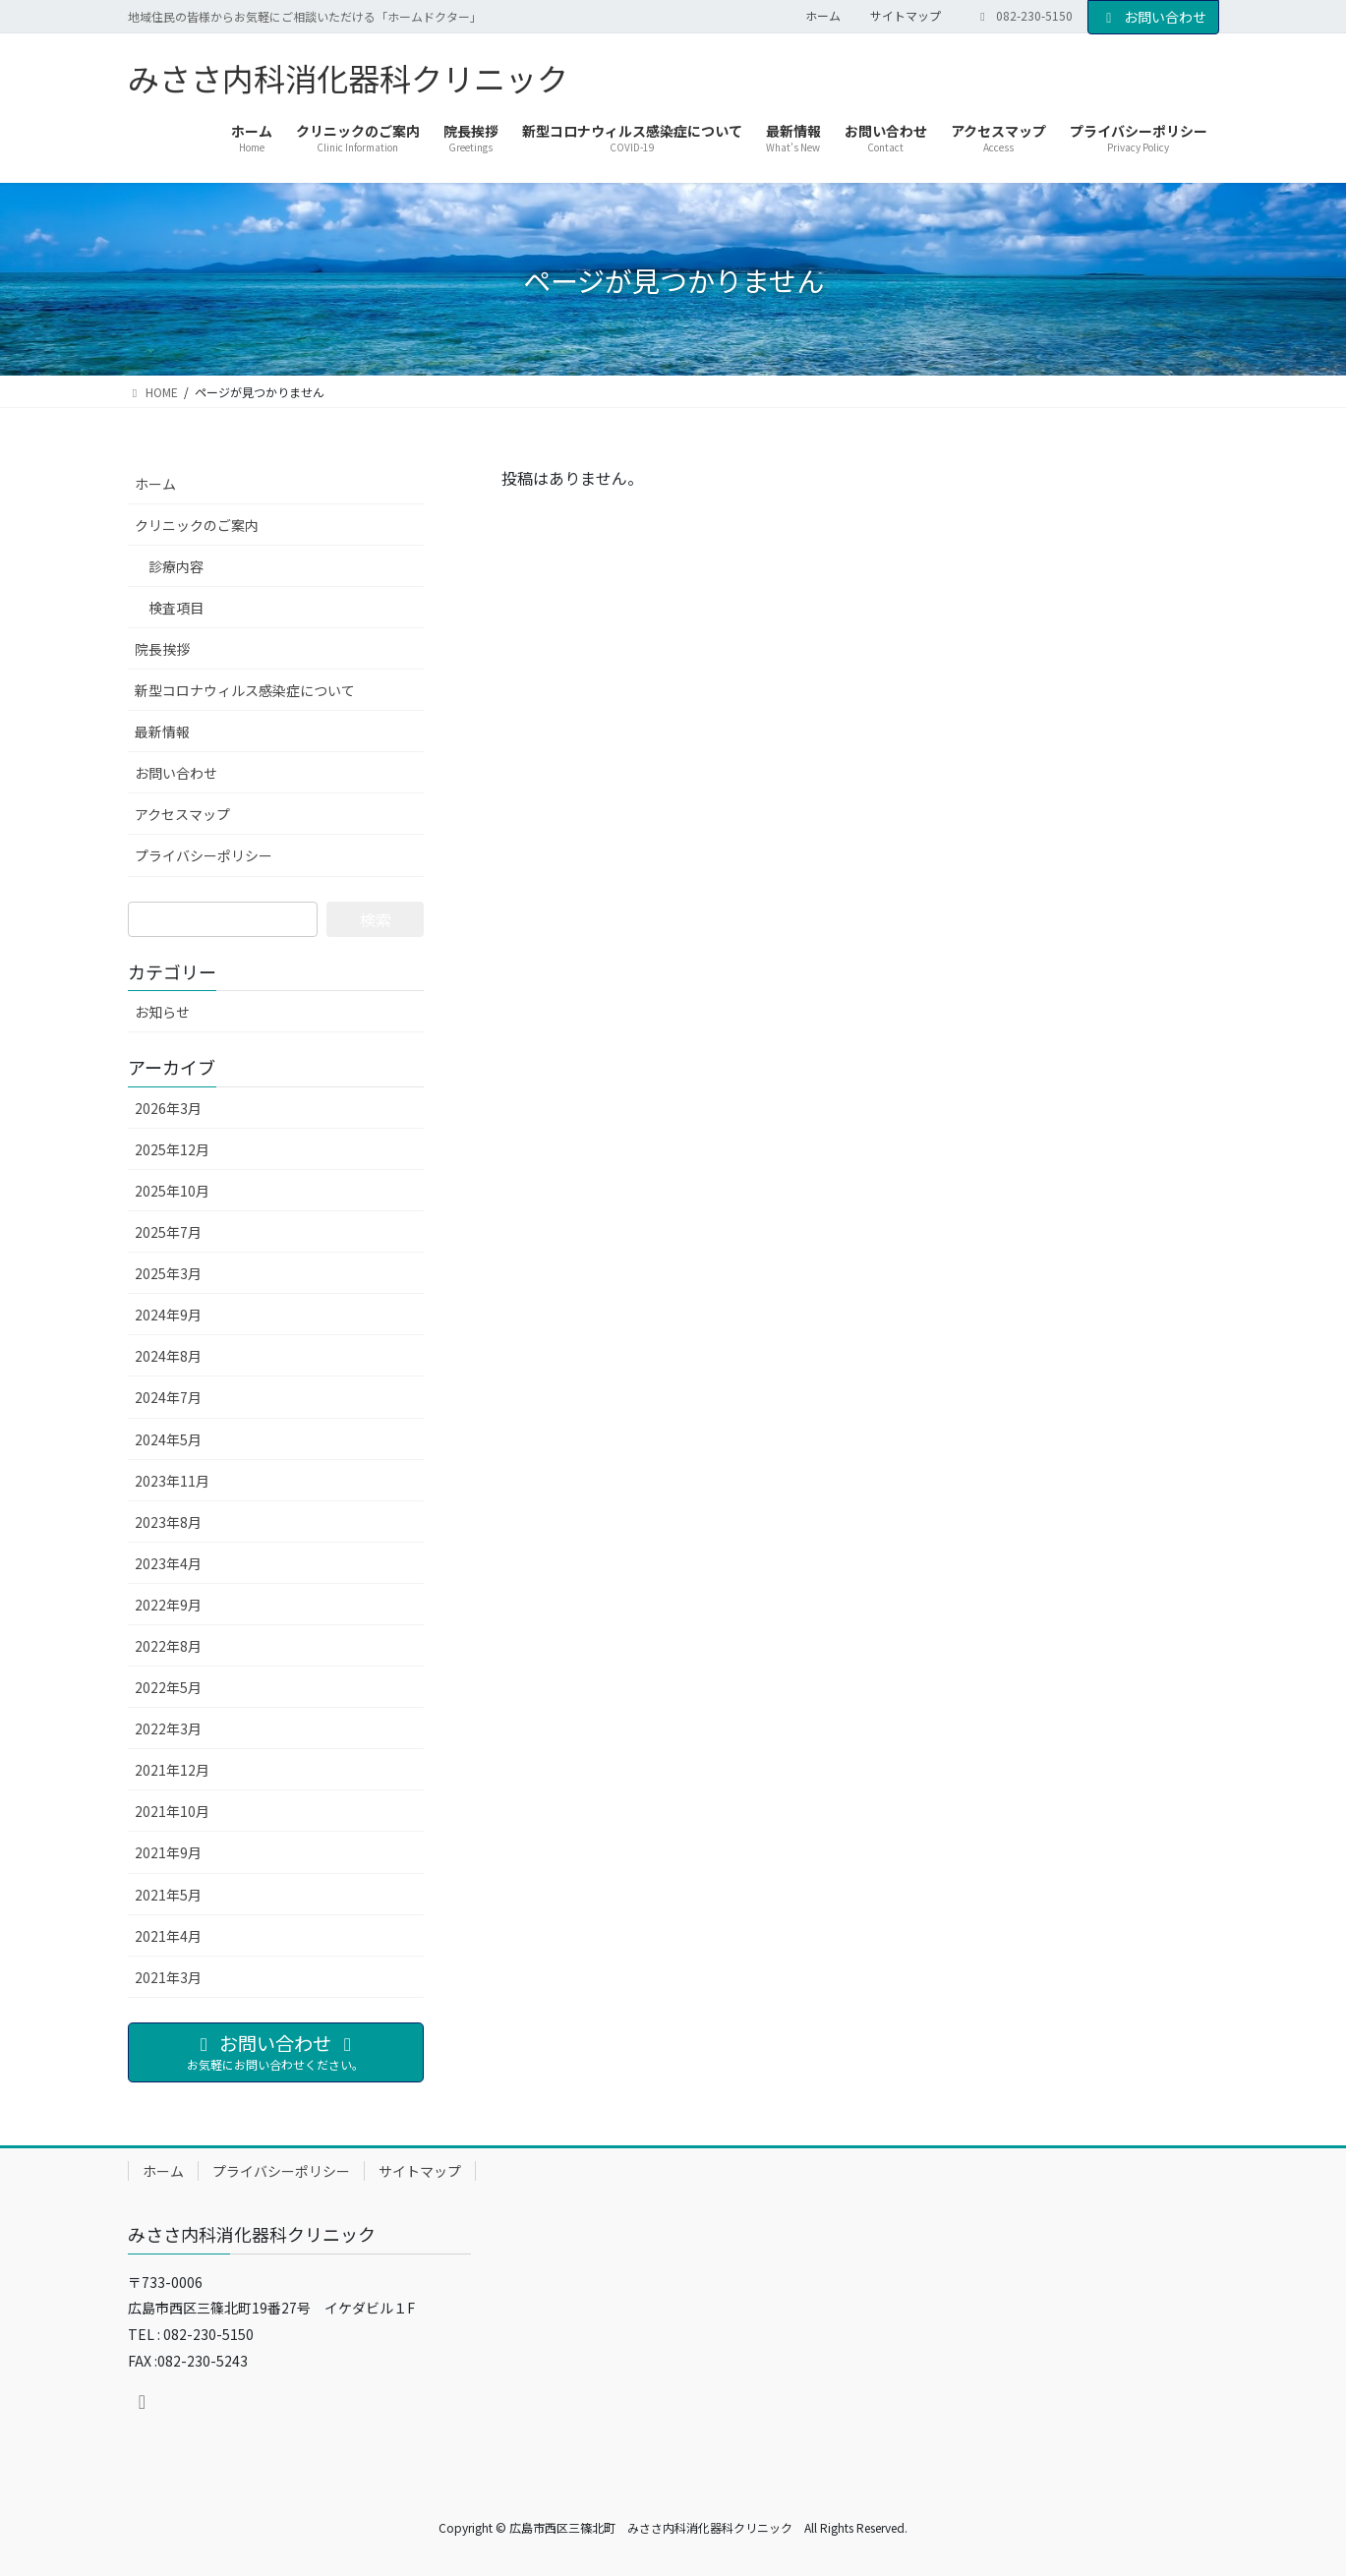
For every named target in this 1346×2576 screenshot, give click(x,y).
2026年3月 (168, 1108)
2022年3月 (168, 1728)
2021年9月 (168, 1852)
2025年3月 (168, 1273)
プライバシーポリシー (203, 855)
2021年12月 (172, 1770)
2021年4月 (168, 1936)
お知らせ (162, 1012)
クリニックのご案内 (197, 525)
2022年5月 (168, 1687)
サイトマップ (905, 16)
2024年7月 (168, 1397)
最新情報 (162, 731)
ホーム (823, 16)
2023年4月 (168, 1563)
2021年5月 (168, 1894)
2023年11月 (172, 1481)
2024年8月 (168, 1356)
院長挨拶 (162, 649)
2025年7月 (168, 1232)
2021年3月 (168, 1977)
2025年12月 (172, 1149)
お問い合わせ (1153, 17)
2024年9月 (168, 1314)
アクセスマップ (182, 814)
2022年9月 (168, 1604)
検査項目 (176, 607)
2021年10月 (172, 1811)
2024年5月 (168, 1439)
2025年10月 (172, 1190)
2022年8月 (168, 1646)
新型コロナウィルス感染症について (245, 690)
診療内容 (176, 566)
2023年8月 (168, 1522)
